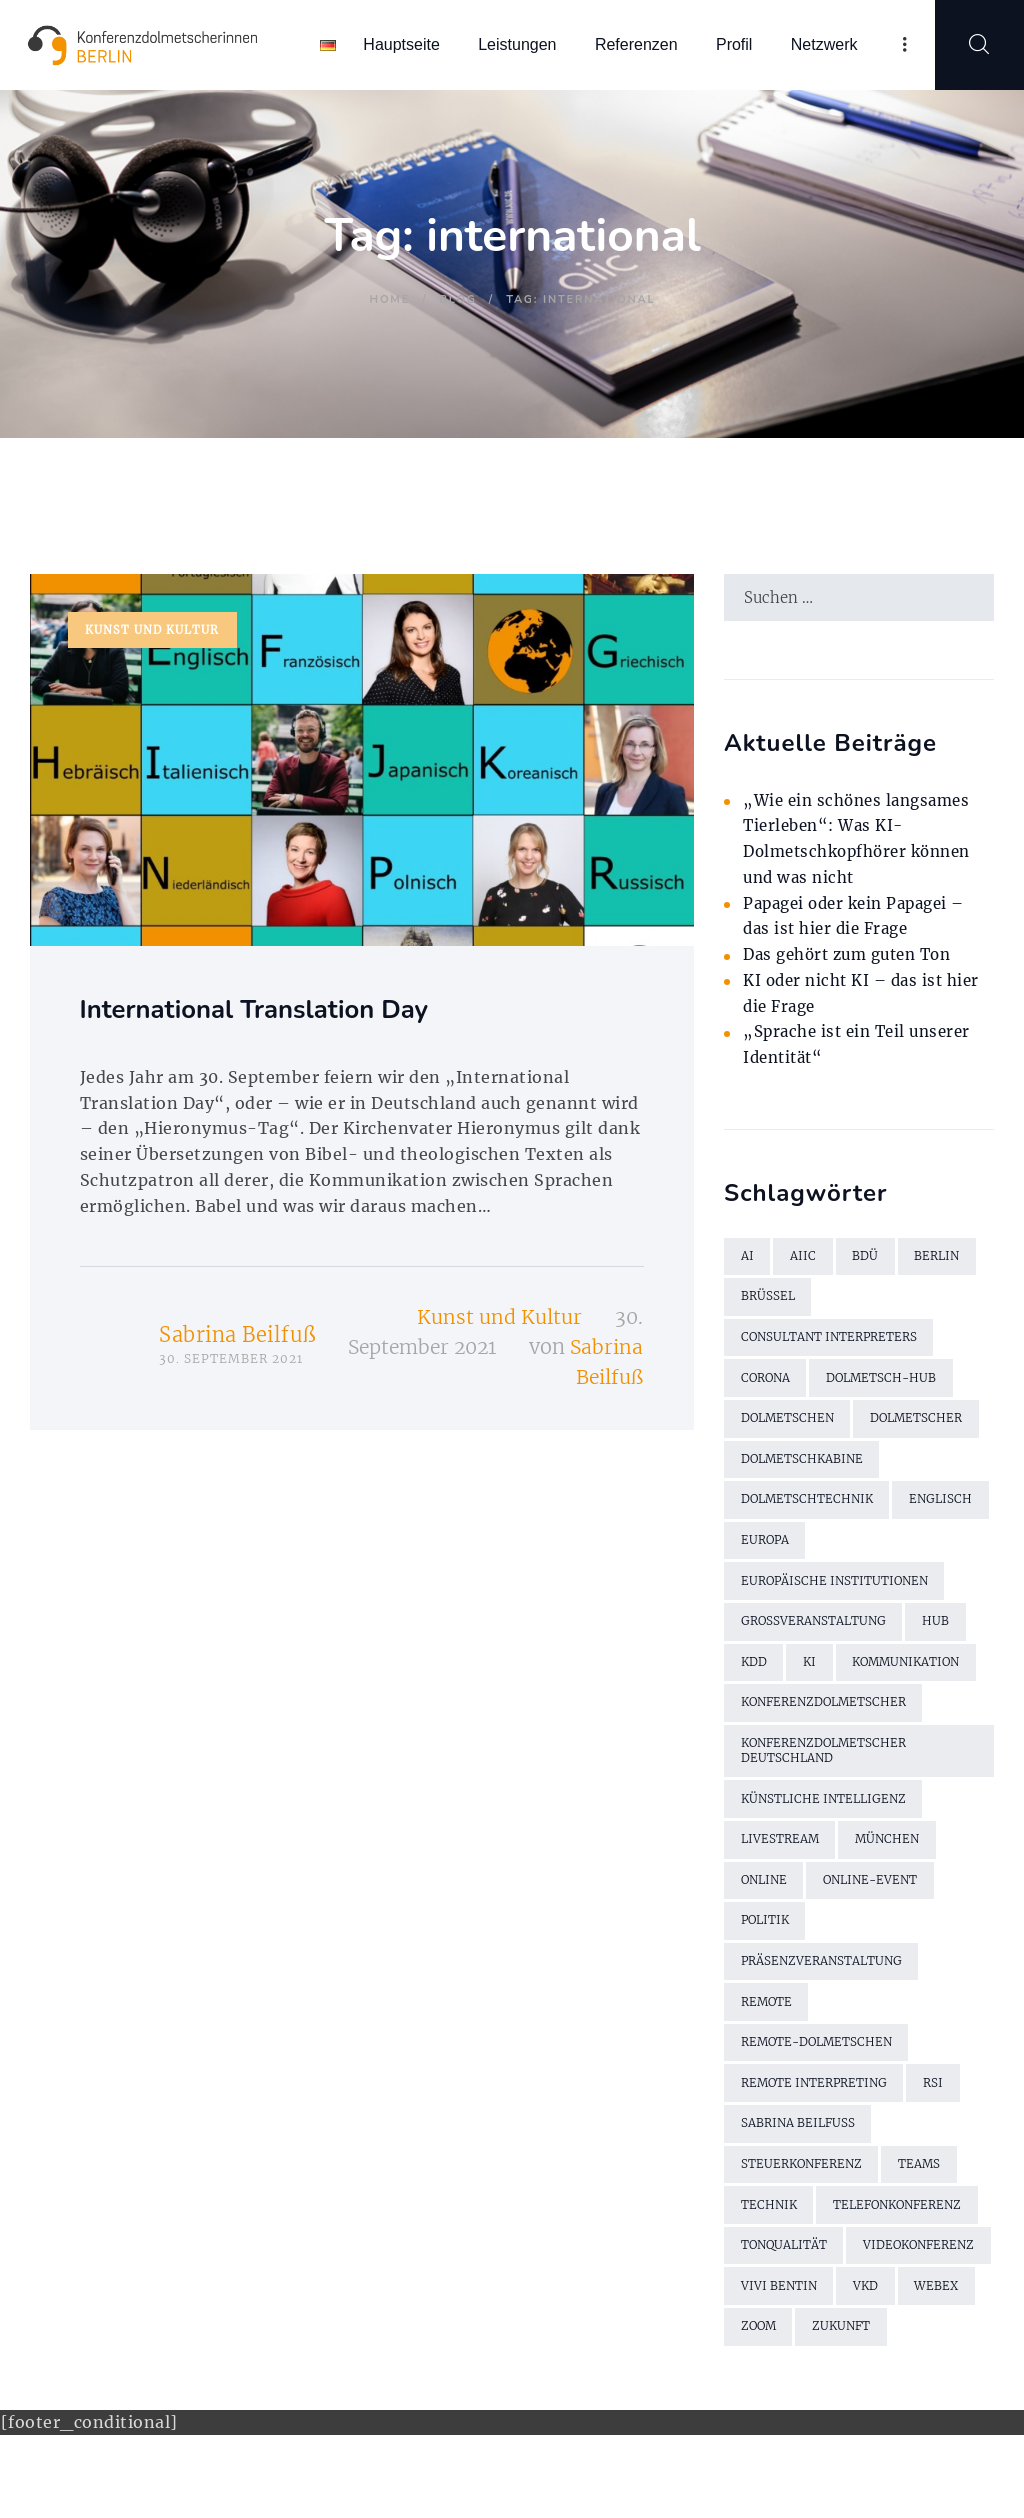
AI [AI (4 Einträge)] (747, 1260)
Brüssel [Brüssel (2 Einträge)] (768, 1302)
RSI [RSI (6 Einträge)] (939, 2115)
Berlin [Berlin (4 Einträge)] (940, 1260)
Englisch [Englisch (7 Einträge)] (773, 1554)
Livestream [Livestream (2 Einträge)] (781, 1863)
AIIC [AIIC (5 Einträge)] (804, 1260)
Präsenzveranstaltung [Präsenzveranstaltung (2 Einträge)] (824, 1989)
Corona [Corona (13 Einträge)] (767, 1386)
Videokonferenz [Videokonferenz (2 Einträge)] (799, 2325)
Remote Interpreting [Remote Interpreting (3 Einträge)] (816, 2115)
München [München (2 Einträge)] (891, 1863)
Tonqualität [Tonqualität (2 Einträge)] (786, 2283)
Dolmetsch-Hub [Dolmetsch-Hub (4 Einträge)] (887, 1386)
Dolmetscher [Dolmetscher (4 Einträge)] (922, 1428)
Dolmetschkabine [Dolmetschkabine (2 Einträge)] (804, 1470)
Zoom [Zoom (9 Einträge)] (905, 2367)
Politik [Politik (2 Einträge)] (767, 1947)
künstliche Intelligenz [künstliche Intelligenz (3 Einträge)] (827, 1821)
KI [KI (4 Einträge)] (812, 1680)
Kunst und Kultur (153, 631)
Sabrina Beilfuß (237, 1338)
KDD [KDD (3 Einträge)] (754, 1680)
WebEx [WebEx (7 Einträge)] (826, 2367)
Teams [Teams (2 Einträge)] (924, 2199)
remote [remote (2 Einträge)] (767, 2031)
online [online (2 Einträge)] (766, 1905)
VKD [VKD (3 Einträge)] (754, 2367)
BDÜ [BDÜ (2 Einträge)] (867, 1260)
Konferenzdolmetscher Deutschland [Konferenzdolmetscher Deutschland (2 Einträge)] (827, 1772)
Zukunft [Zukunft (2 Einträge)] (771, 2409)
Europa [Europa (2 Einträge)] (868, 1554)
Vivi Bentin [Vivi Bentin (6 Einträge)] (933, 2325)
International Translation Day (276, 1012)
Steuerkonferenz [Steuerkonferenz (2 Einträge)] (803, 2199)
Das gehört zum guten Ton (855, 957)
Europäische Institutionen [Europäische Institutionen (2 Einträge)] (837, 1596)
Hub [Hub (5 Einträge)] (940, 1638)
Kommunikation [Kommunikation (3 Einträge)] (913, 1680)
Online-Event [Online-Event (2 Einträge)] (878, 1905)
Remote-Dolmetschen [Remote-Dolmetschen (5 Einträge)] (820, 2073)
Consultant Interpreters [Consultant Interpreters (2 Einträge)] (832, 1344)
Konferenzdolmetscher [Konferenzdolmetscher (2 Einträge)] (827, 1722)
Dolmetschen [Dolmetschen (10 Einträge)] (789, 1428)
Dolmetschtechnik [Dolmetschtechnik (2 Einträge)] (809, 1512)
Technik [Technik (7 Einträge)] (770, 2241)
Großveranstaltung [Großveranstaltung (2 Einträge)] (815, 1638)
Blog (458, 299)
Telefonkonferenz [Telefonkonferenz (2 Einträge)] (903, 2241)
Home (390, 299)
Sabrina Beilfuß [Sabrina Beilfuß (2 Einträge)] (799, 2157)
